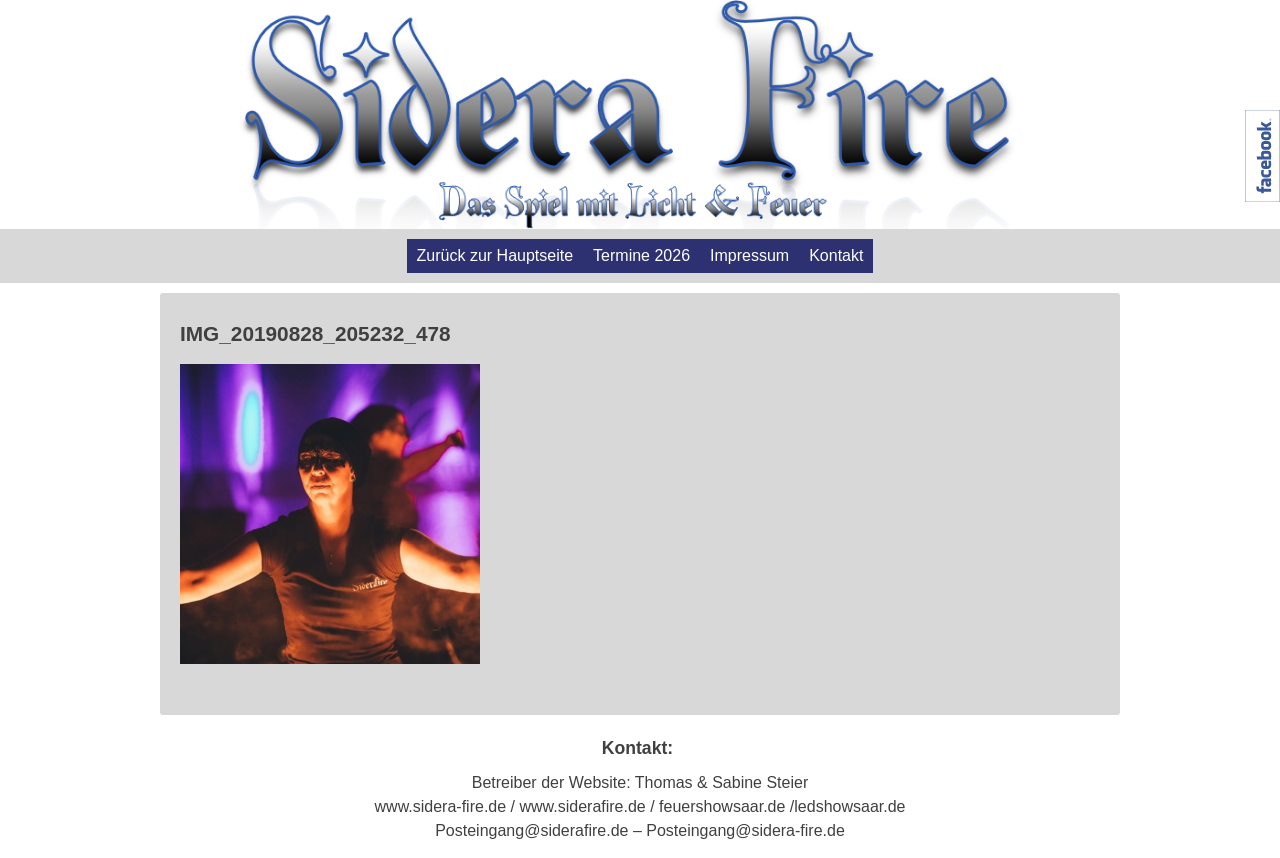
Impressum (749, 255)
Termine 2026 (641, 255)
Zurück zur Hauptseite (495, 255)
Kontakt (836, 255)
